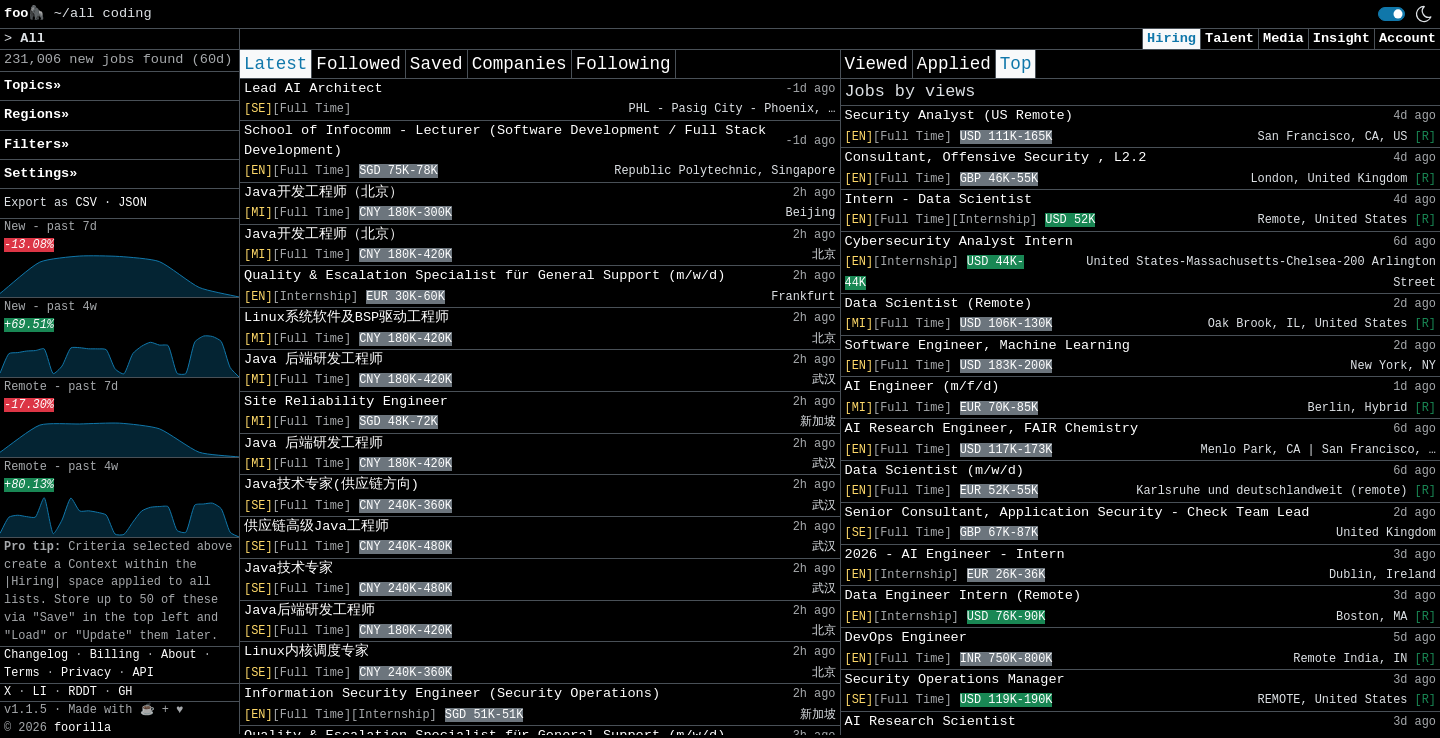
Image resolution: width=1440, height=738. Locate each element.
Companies (519, 64)
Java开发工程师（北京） (323, 192)
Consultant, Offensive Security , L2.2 (996, 157)
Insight (1341, 38)
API (142, 673)
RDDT (82, 692)
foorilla (82, 728)
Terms (22, 673)
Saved (436, 64)
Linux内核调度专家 (306, 651)
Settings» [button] (40, 173)
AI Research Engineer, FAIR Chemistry (992, 428)
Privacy (86, 673)
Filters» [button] (36, 144)
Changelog (36, 655)
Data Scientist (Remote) (939, 303)
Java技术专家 (288, 568)
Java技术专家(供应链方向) (331, 484)
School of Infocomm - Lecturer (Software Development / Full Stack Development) (505, 140)
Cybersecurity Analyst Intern (959, 241)
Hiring (1171, 38)
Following (623, 64)
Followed (358, 64)
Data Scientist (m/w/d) (934, 470)
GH (125, 692)
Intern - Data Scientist (939, 199)
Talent (1229, 38)
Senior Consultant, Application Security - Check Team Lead (1077, 512)
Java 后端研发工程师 (313, 359)
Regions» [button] (36, 114)
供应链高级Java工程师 (316, 526)
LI (40, 692)
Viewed (876, 64)
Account (1407, 38)
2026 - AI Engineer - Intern (955, 554)
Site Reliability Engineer (346, 401)
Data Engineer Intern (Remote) (963, 595)
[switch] (1391, 14)
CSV (85, 203)
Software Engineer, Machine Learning (988, 345)
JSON (132, 203)
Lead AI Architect (313, 88)
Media (1283, 38)
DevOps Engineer (906, 637)
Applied (954, 64)
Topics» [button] (32, 85)
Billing (115, 655)
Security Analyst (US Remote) (959, 115)
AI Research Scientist (930, 721)
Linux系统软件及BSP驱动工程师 (346, 317)
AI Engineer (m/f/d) (922, 386)
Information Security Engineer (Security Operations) (452, 693)
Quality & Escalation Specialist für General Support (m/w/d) (484, 275)
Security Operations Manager (955, 679)
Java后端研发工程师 (309, 610)
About (179, 655)
